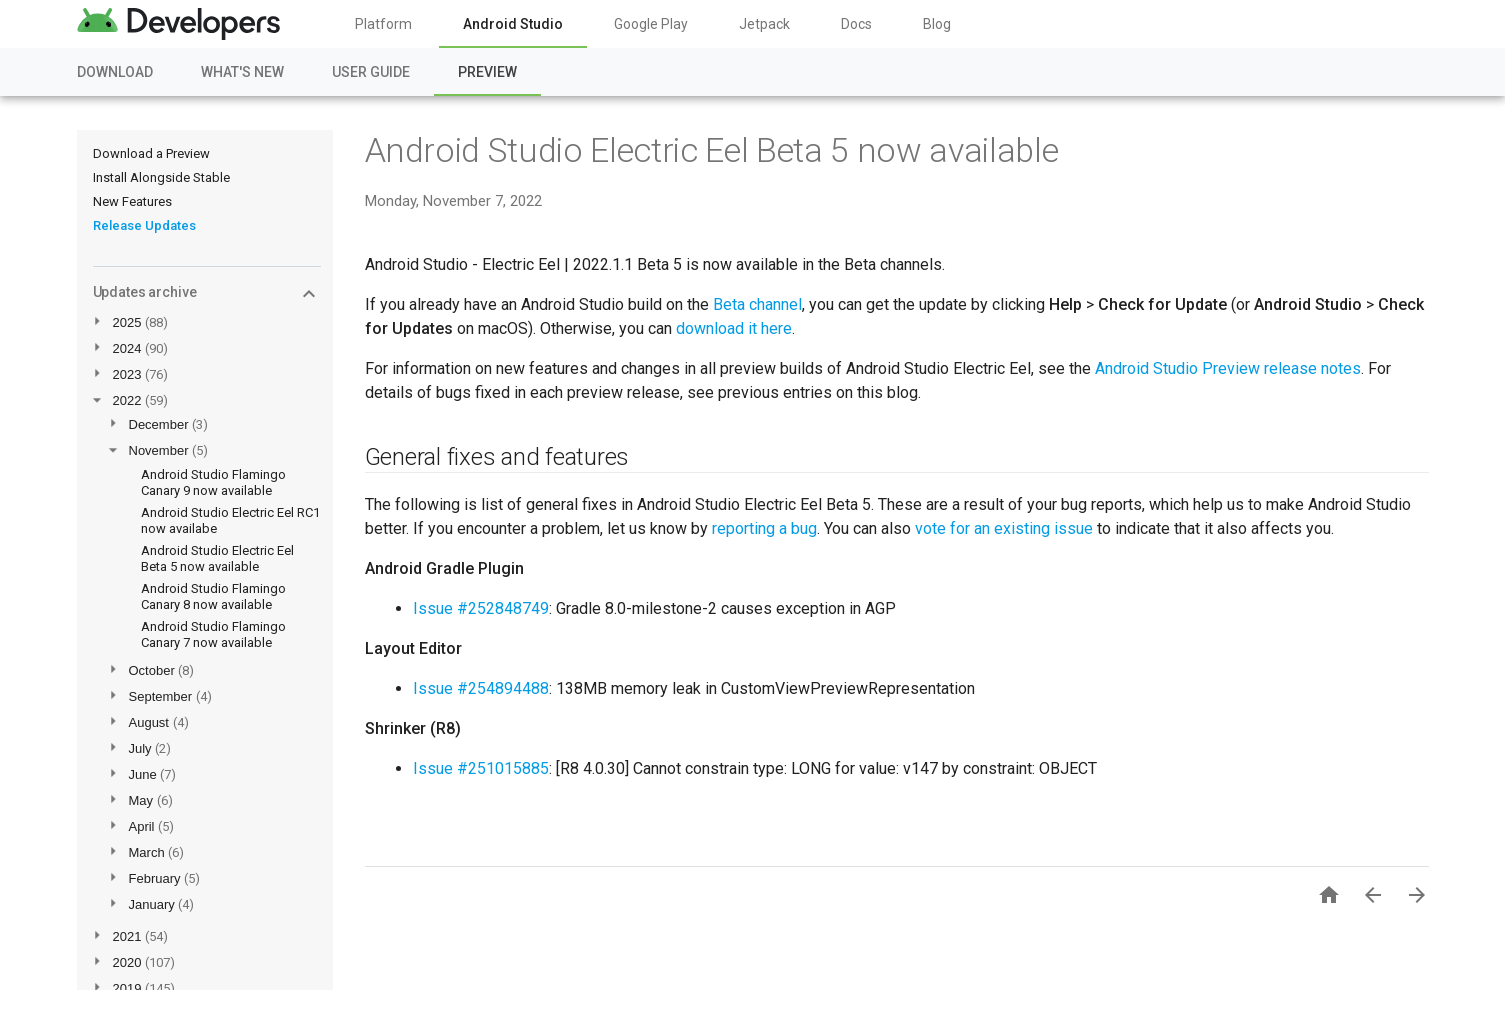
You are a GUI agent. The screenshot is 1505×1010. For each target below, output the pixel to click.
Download (115, 72)
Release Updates (144, 225)
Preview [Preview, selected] (487, 72)
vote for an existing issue (1004, 528)
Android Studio (513, 24)
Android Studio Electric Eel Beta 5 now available (217, 558)
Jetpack (764, 24)
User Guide (371, 72)
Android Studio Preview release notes (1228, 368)
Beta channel (757, 304)
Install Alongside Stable (161, 177)
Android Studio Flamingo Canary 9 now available (213, 482)
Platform (383, 24)
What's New (242, 72)
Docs (856, 24)
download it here (734, 328)
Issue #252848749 (481, 608)
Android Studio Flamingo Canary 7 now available (213, 634)
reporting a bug (764, 528)
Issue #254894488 (481, 688)
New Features (132, 201)
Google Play (651, 24)
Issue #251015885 (481, 768)
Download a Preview (151, 153)
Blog (937, 24)
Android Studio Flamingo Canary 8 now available (213, 596)
